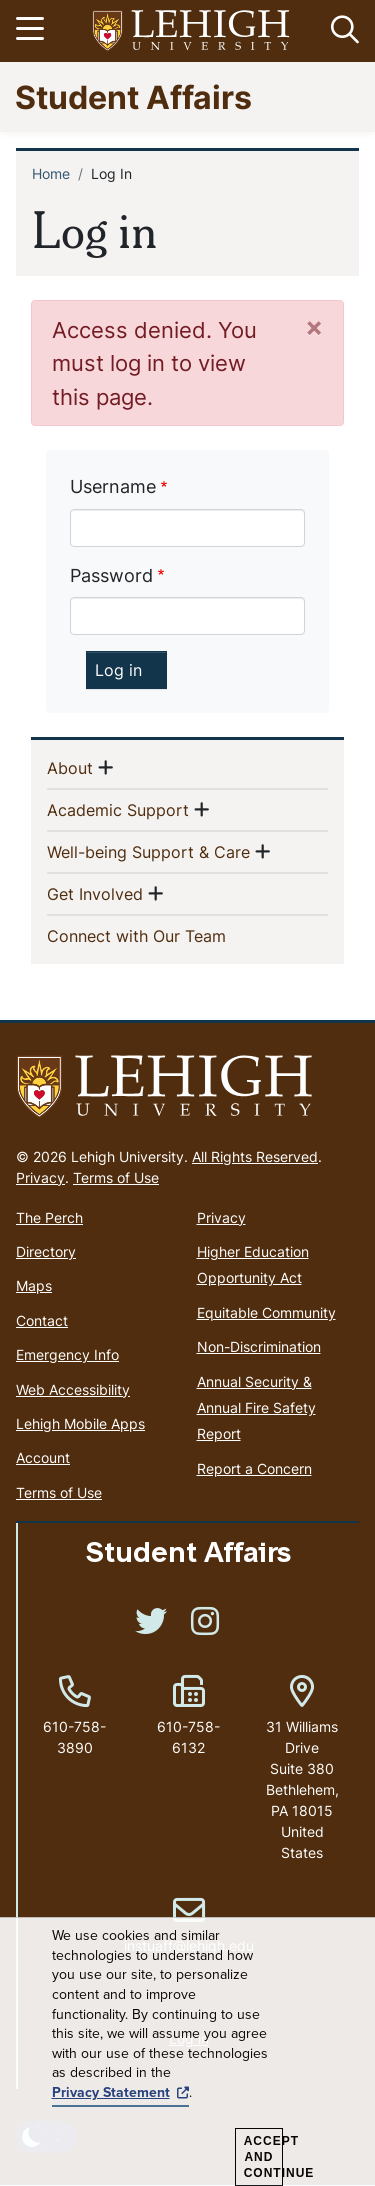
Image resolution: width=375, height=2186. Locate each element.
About (70, 767)
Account (43, 1457)
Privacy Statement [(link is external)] (120, 2093)
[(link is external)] (151, 1627)
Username (113, 486)
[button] (341, 31)
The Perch (49, 1217)
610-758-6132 (188, 1737)
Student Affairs (133, 96)
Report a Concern (254, 1468)
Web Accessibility (73, 1389)
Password (111, 575)
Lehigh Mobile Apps (80, 1423)
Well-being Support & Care (148, 851)
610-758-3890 (74, 1737)
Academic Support (118, 809)
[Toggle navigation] (33, 31)
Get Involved (95, 893)
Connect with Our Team (169, 935)
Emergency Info (67, 1354)
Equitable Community (266, 1312)
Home (51, 173)
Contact (42, 1320)
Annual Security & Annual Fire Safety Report (256, 1408)
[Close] (314, 326)
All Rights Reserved (255, 1156)
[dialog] (187, 2052)
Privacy (40, 1177)
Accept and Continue (263, 2157)
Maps (34, 1285)
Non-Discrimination (259, 1346)
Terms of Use (116, 1177)
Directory (46, 1251)
